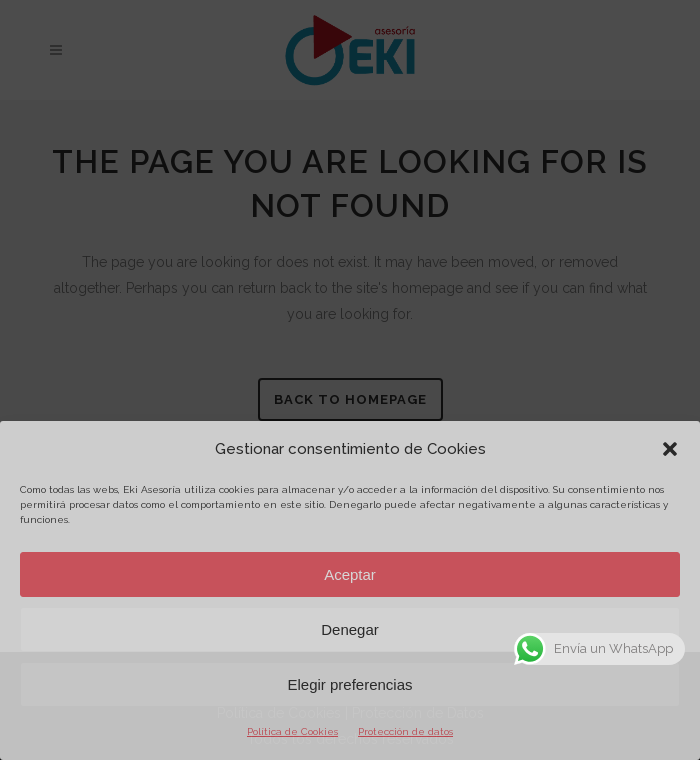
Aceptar (350, 574)
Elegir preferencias (349, 684)
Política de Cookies (292, 731)
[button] (670, 449)
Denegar (350, 629)
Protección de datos (405, 731)
